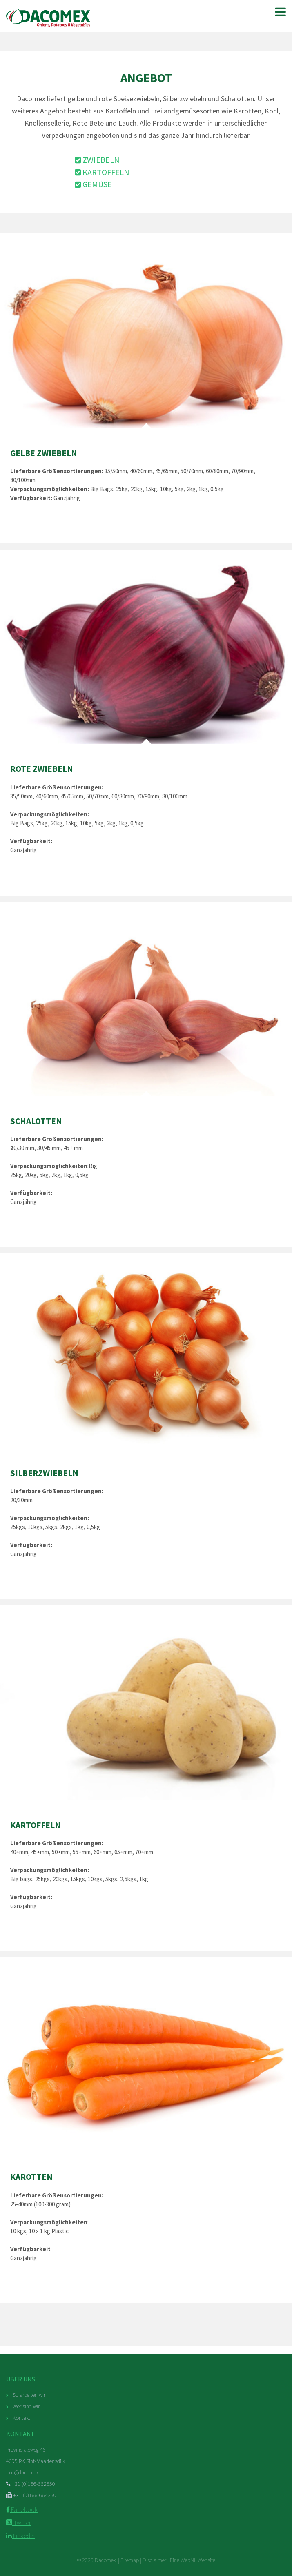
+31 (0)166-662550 (30, 2483)
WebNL (188, 2560)
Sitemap (129, 2560)
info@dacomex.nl (25, 2472)
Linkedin (20, 2536)
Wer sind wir (26, 2406)
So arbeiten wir (29, 2395)
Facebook (22, 2509)
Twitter (18, 2522)
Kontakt (21, 2417)
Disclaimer (154, 2560)
